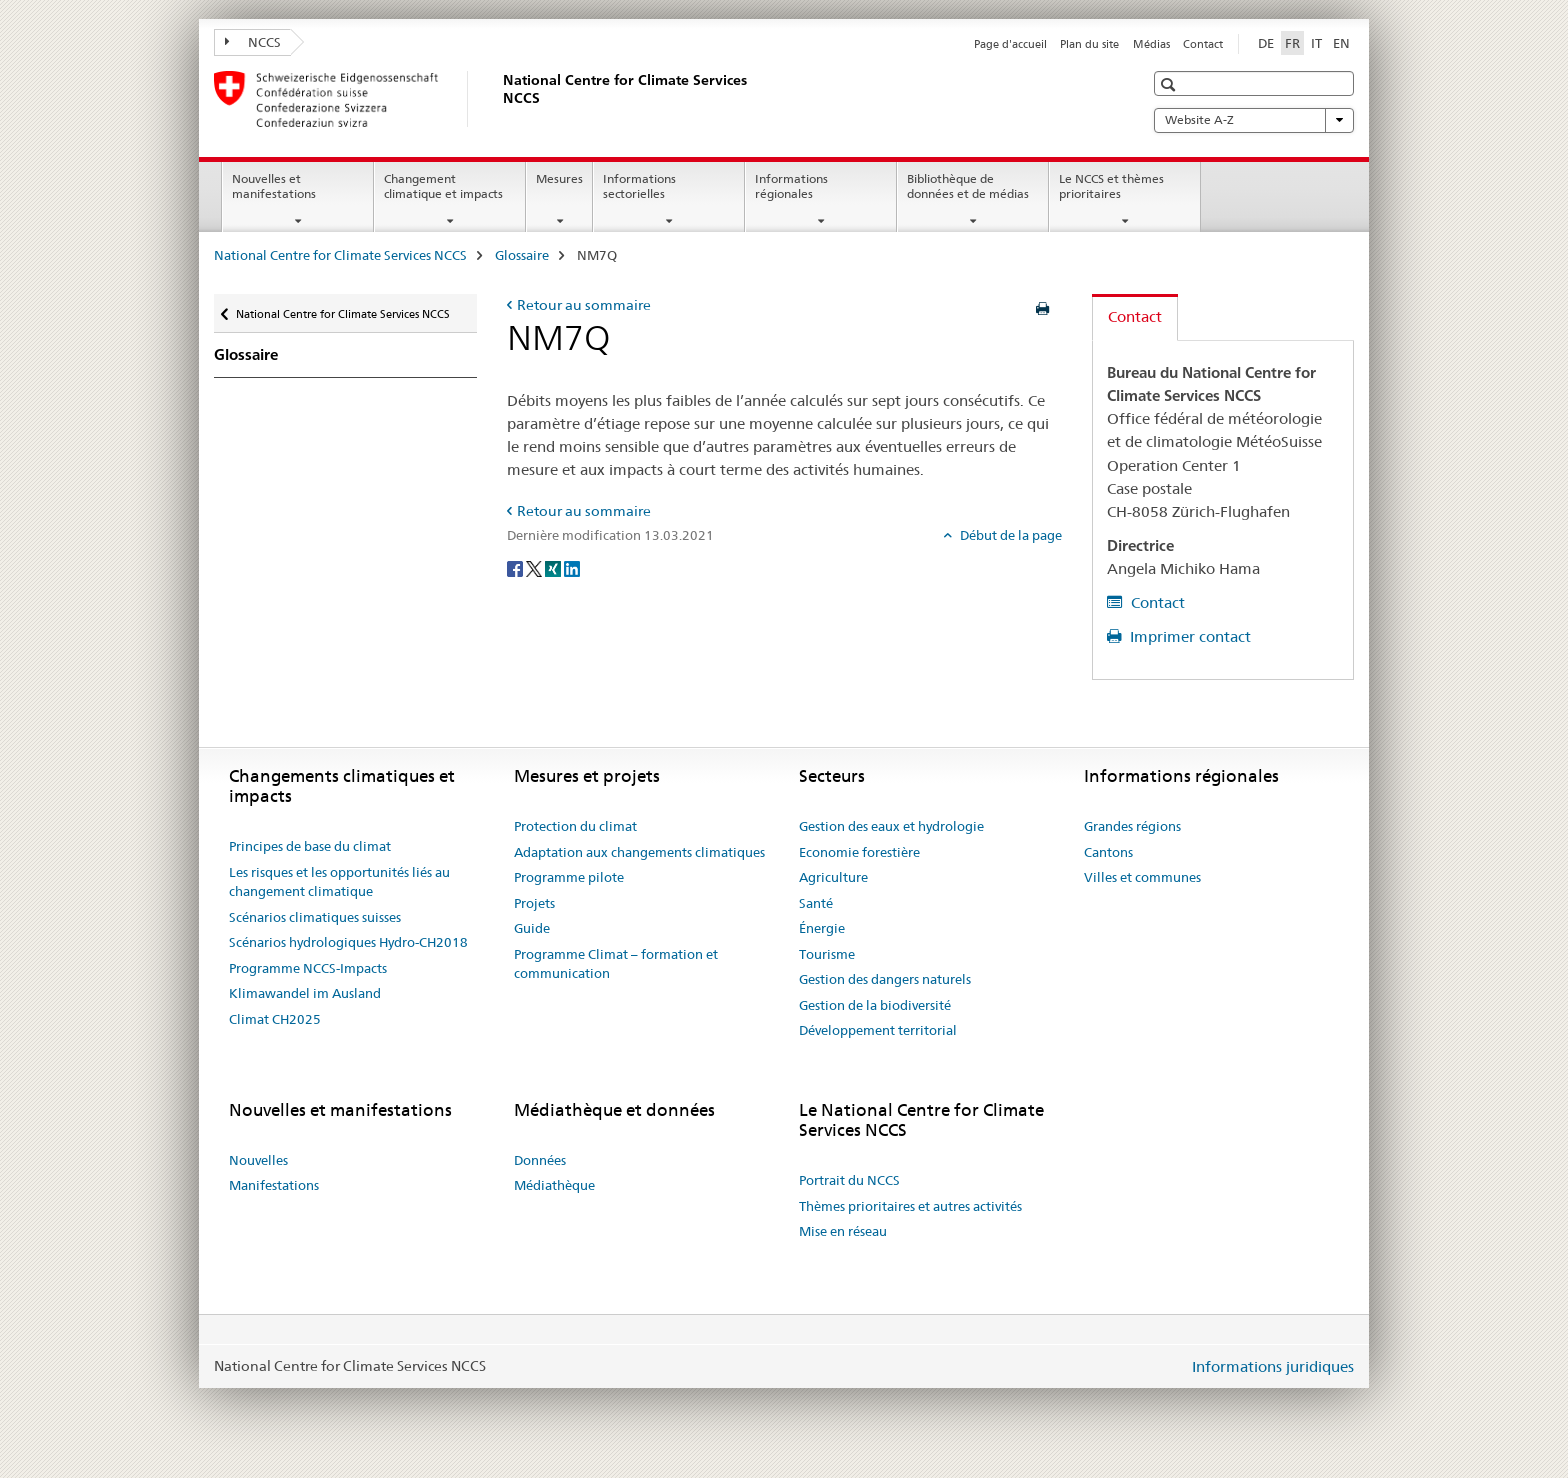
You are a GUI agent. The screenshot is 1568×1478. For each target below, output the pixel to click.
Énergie (822, 928)
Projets (534, 903)
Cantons (1108, 852)
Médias (1151, 44)
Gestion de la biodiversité (875, 1005)
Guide (532, 928)
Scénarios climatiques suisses (315, 917)
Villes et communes (1142, 877)
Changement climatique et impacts (443, 186)
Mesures (559, 178)
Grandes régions (1132, 826)
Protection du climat (575, 826)
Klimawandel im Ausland (305, 993)
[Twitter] (535, 568)
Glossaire (522, 255)
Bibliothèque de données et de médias (968, 186)
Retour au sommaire (584, 305)
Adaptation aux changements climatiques (639, 852)
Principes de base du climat (310, 846)
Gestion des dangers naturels (885, 979)
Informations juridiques (1273, 1366)
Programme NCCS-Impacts (308, 968)
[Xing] (554, 568)
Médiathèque (554, 1185)
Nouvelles (258, 1160)
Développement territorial (878, 1030)
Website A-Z (1254, 120)
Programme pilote (569, 877)
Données (540, 1160)
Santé (816, 903)
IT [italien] (1316, 43)
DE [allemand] (1266, 43)
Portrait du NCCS (849, 1180)
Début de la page (1009, 535)
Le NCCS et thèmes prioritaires (1111, 186)
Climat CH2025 (275, 1019)
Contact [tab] (1135, 316)
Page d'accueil (1010, 44)
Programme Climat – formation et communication (616, 964)
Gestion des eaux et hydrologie (891, 826)
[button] (1170, 84)
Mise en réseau (843, 1231)
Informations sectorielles (639, 186)
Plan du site (1089, 44)
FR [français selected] (1292, 43)
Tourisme (827, 954)
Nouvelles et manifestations (274, 186)
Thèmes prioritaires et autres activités (910, 1206)
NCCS (253, 42)
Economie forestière (859, 852)
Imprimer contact (1188, 636)
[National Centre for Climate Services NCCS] (499, 99)
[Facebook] (516, 568)
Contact (1203, 44)
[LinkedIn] (572, 568)
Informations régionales (791, 186)
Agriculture (833, 877)
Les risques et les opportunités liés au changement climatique (339, 882)
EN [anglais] (1341, 43)
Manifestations (274, 1185)
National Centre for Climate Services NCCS (340, 255)
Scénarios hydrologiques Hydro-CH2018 (348, 942)
